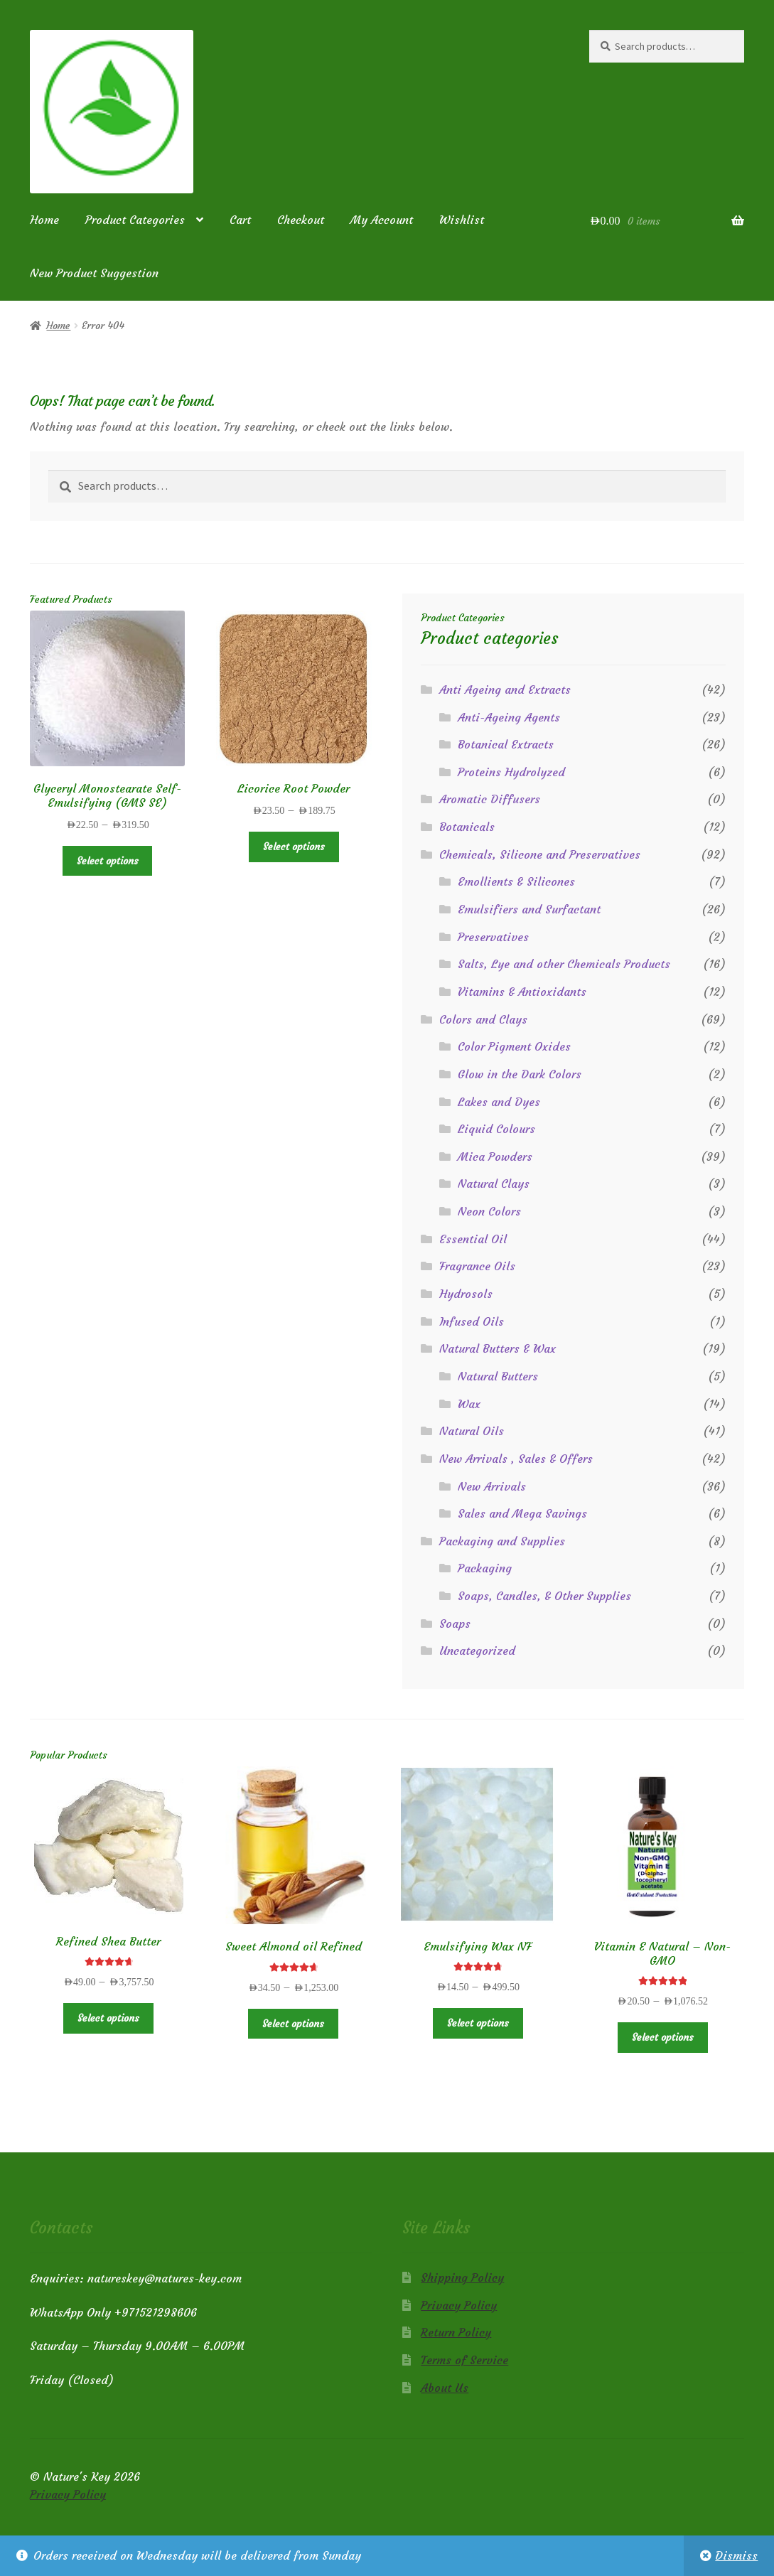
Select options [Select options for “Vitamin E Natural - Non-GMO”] (663, 2037)
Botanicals (467, 827)
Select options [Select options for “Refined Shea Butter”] (108, 2018)
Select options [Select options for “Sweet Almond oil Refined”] (293, 2023)
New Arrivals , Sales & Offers (516, 1458)
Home (44, 220)
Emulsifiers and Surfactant (529, 909)
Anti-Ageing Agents (509, 717)
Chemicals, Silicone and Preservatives (539, 854)
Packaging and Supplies (502, 1541)
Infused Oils (471, 1321)
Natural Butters (498, 1376)
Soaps (455, 1623)
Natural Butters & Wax (497, 1348)
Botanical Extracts (506, 744)
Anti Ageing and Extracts (505, 689)
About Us (444, 2388)
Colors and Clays (483, 1019)
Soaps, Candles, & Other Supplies (544, 1596)
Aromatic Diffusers (489, 799)
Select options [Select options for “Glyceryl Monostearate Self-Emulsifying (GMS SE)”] (108, 860)
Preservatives (493, 937)
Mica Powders (495, 1156)
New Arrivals (492, 1486)
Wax (469, 1404)
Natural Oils (471, 1431)
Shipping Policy (462, 2277)
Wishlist (461, 220)
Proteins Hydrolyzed (511, 772)
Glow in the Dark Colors (519, 1074)
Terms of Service (464, 2360)
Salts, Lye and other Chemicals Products (564, 964)
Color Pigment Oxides (514, 1046)
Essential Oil (473, 1239)
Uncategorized (477, 1650)
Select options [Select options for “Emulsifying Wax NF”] (478, 2023)
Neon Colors (489, 1211)
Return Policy (456, 2332)
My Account (381, 220)
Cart (240, 220)
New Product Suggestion (94, 273)
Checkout (300, 220)
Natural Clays (494, 1183)
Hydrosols (466, 1294)
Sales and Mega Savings (522, 1513)
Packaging (485, 1568)
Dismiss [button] (736, 2555)
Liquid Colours (496, 1129)
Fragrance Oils (477, 1266)
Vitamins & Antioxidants (522, 991)
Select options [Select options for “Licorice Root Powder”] (294, 846)
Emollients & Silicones (516, 881)
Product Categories (135, 220)
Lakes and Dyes (499, 1102)
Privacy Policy (459, 2305)
